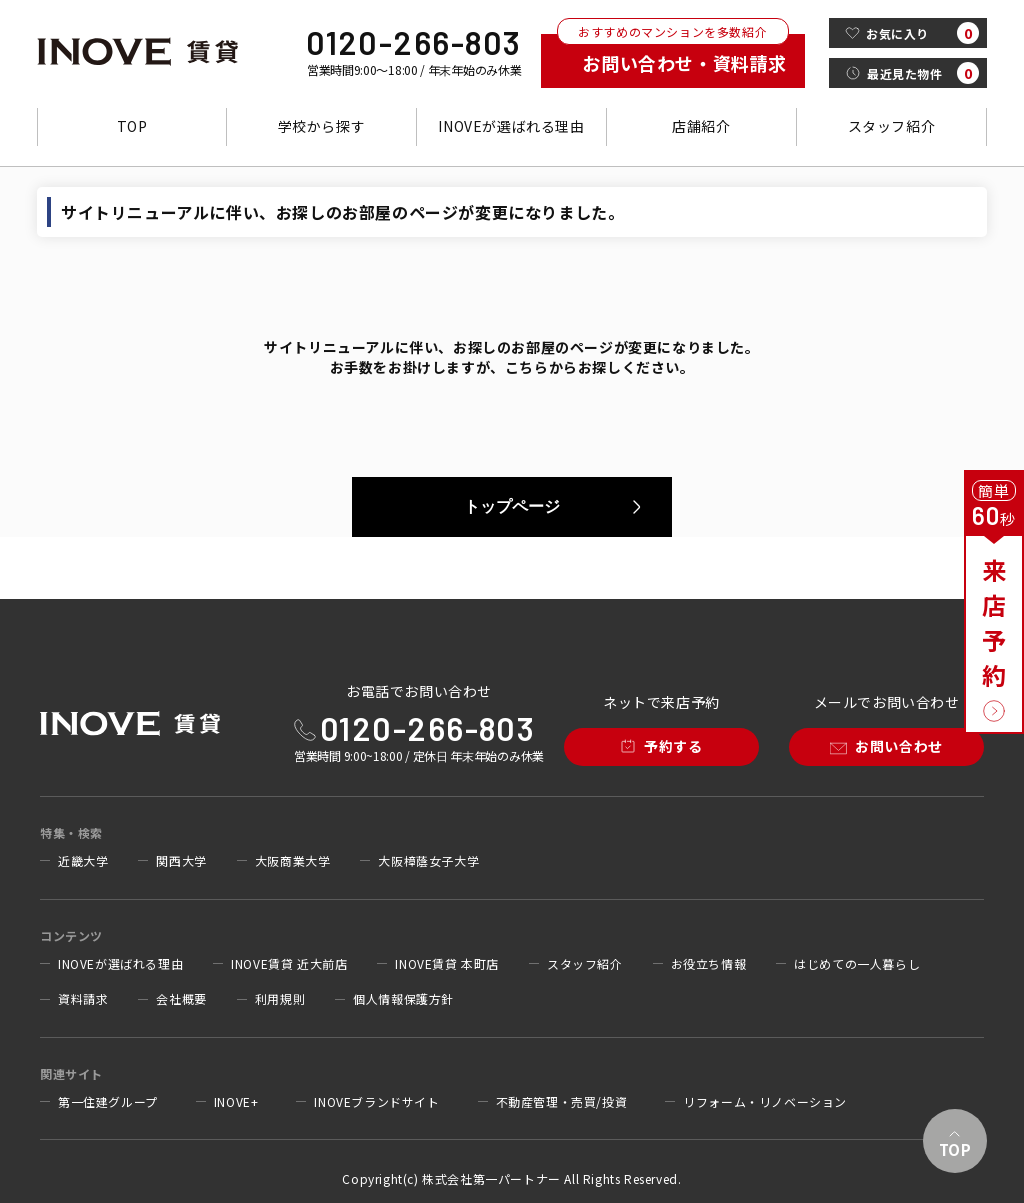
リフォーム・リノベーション (765, 1102)
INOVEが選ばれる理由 (511, 126)
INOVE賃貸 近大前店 (289, 964)
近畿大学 (83, 861)
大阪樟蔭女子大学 (428, 861)
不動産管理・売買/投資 (562, 1102)
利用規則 (280, 999)
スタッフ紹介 (892, 126)
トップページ (512, 506)
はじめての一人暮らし (857, 964)
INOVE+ (236, 1102)
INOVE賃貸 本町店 (447, 964)
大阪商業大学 (293, 861)
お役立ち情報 (709, 964)
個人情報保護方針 (403, 999)
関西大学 (181, 861)
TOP (132, 126)
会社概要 (181, 999)
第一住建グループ (108, 1102)
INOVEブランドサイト (376, 1102)
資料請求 (83, 999)
